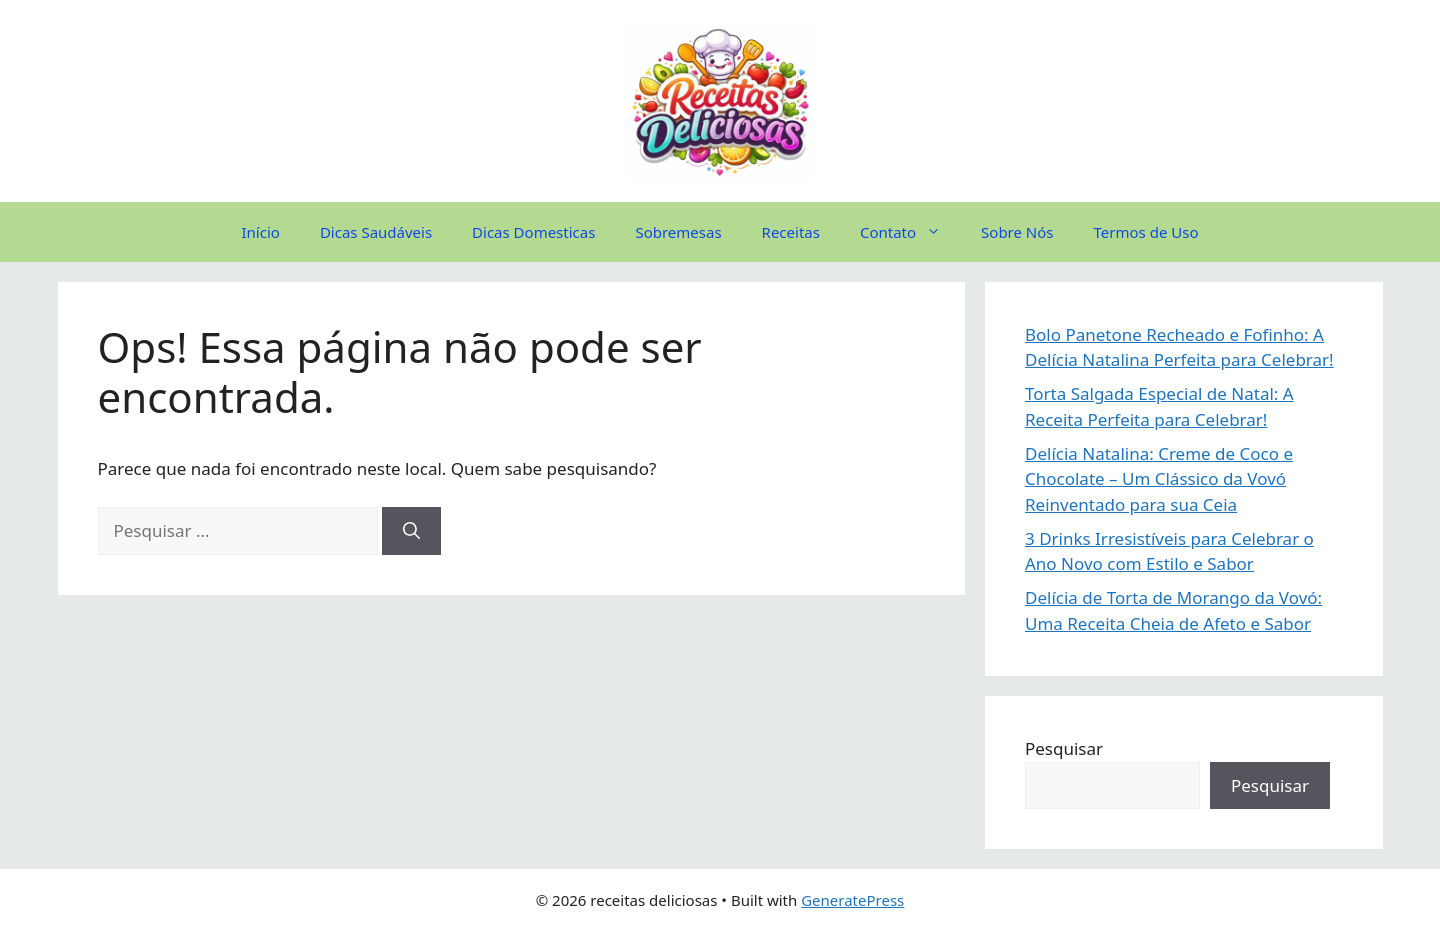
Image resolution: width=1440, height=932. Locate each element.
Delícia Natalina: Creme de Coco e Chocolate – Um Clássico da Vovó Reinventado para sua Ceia (1159, 479)
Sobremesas (678, 232)
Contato (910, 232)
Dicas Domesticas (533, 232)
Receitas (791, 232)
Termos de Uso (1146, 232)
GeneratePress (852, 900)
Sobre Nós (1017, 232)
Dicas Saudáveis (376, 232)
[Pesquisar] (411, 531)
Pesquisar (1064, 748)
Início (261, 232)
